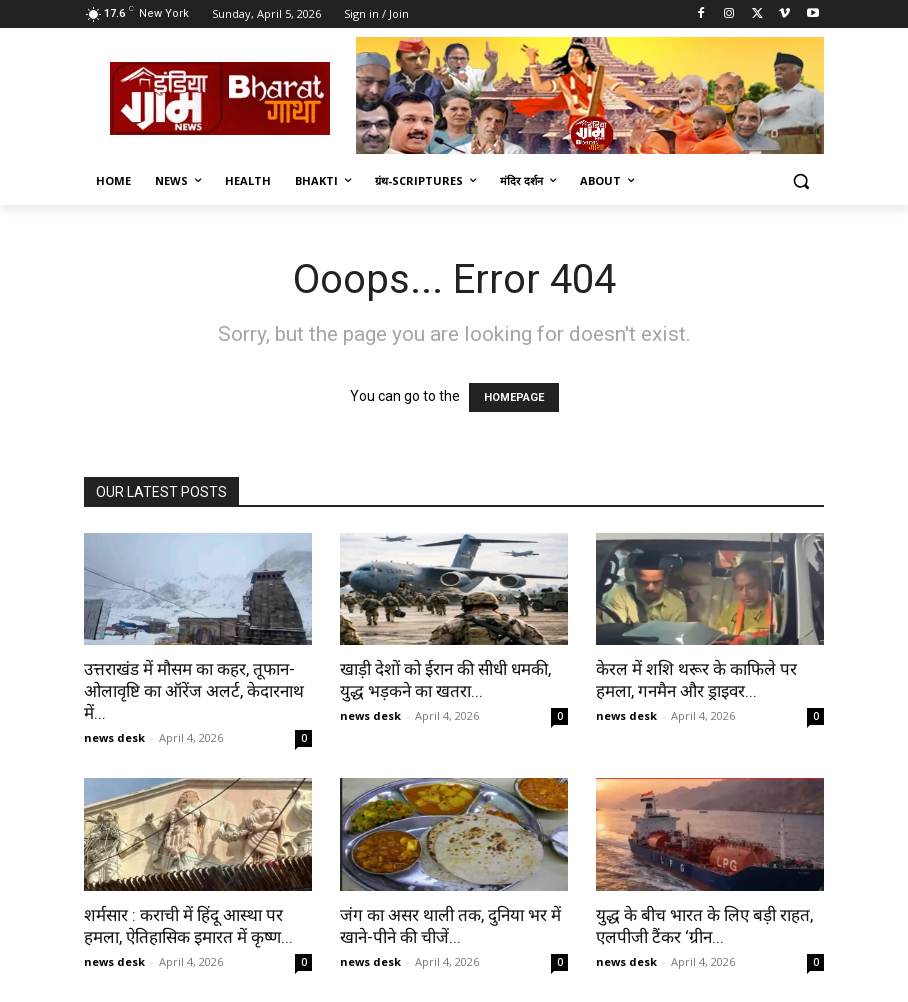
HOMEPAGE (514, 397)
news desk (114, 737)
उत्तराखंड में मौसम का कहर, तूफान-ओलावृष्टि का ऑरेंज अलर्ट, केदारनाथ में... (194, 691)
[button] (800, 181)
